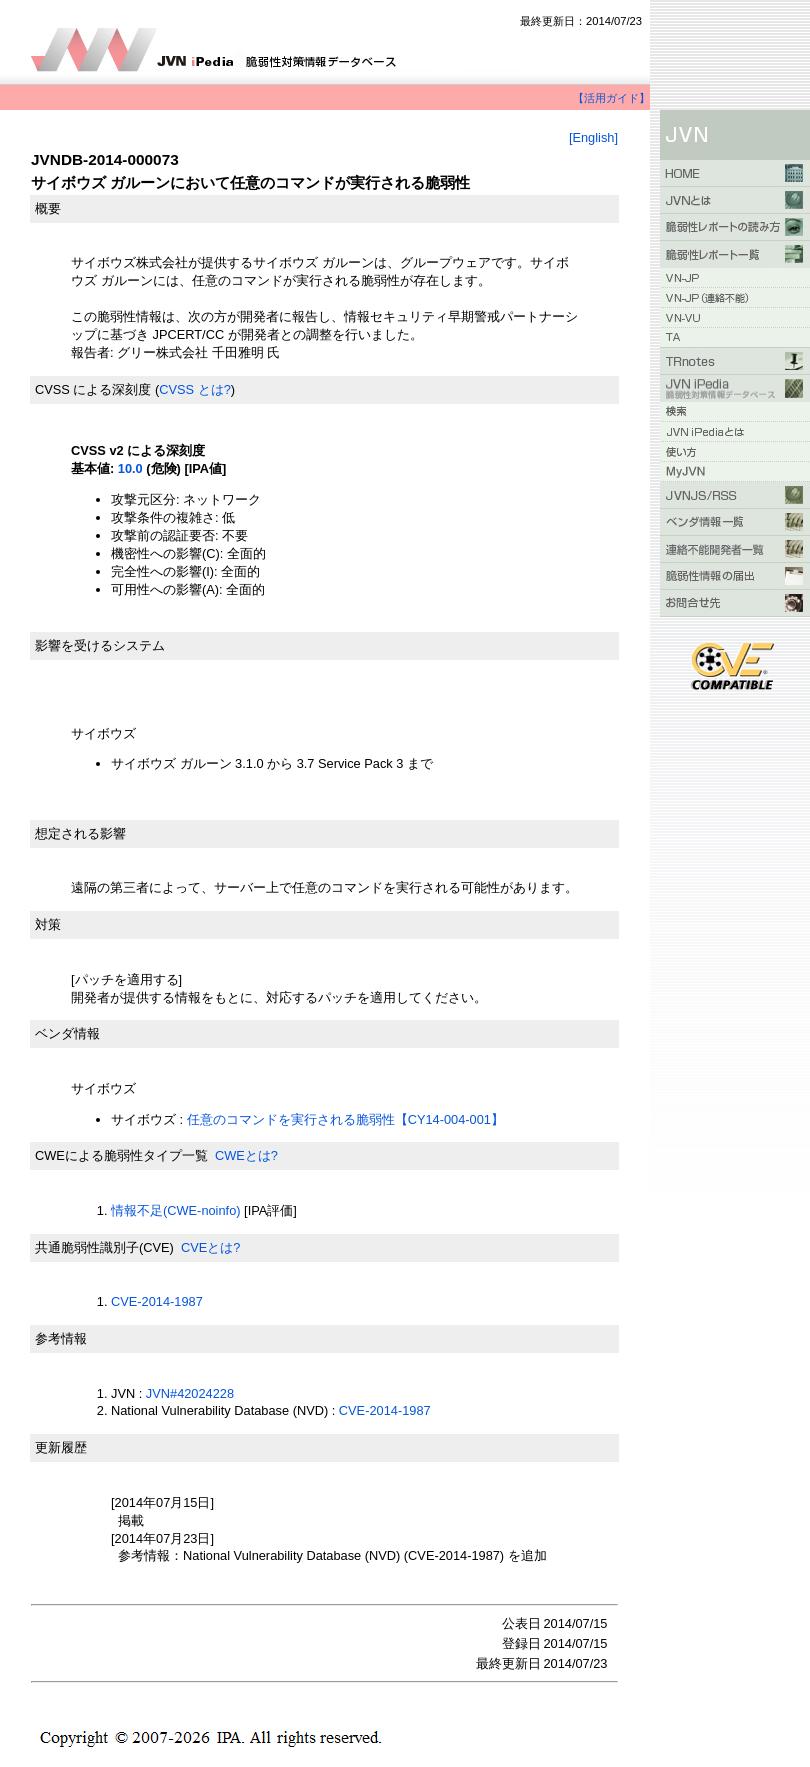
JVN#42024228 (190, 1393)
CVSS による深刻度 (93, 389)
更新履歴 (61, 1447)
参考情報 (61, 1338)
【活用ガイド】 (611, 98)
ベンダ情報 (67, 1033)
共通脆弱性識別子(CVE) (104, 1247)
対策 (48, 924)
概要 (48, 208)
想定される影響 (80, 833)
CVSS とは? (195, 389)
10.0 (130, 468)
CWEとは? (246, 1155)
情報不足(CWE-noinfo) (176, 1210)
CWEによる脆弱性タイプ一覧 (121, 1155)
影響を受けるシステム (100, 645)
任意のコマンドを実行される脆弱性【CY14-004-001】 (345, 1119)
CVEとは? (210, 1247)
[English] (593, 137)
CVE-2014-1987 (157, 1301)
